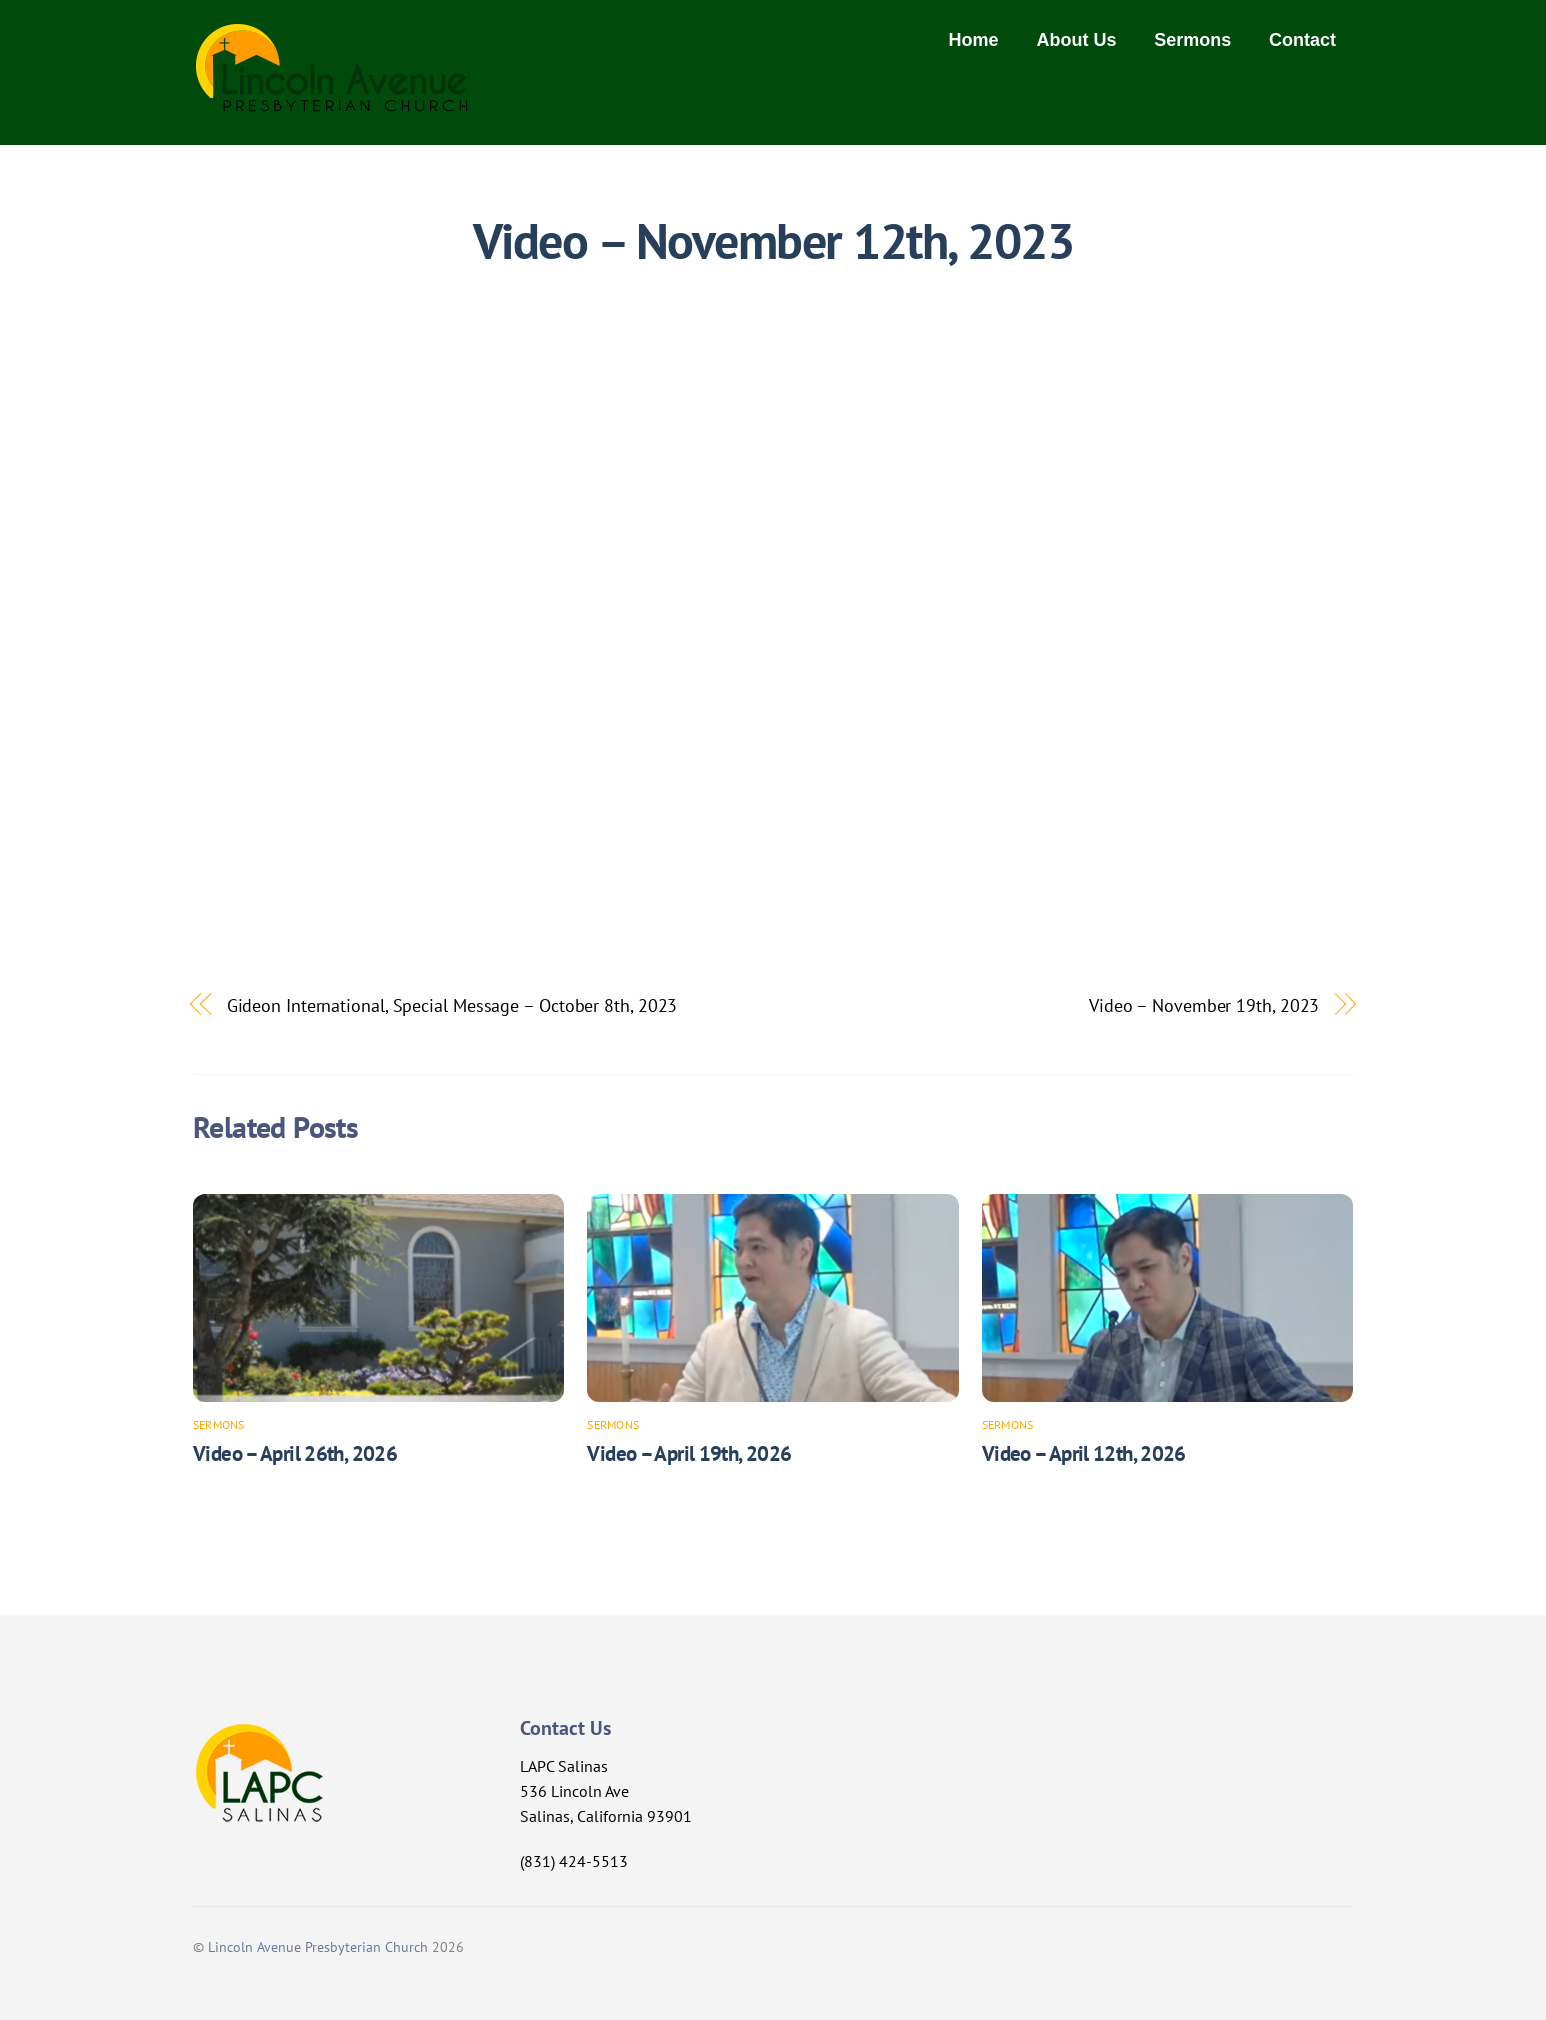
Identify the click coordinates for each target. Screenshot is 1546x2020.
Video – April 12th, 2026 (1084, 1453)
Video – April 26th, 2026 (295, 1453)
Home (974, 40)
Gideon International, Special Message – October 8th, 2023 (452, 1005)
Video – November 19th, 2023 (1204, 1005)
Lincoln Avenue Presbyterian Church (318, 1946)
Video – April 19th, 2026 (689, 1453)
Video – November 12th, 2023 (773, 241)
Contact (1302, 40)
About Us (1076, 40)
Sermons (1192, 40)
